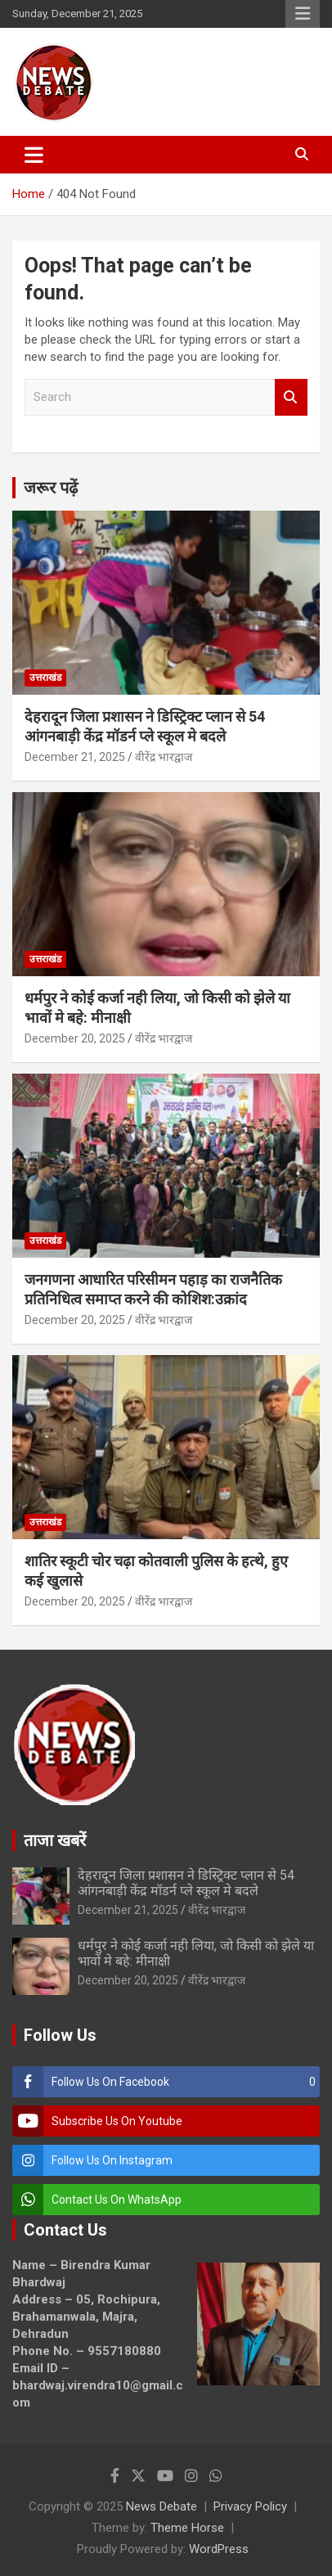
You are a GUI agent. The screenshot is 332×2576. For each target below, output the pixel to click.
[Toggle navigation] (34, 154)
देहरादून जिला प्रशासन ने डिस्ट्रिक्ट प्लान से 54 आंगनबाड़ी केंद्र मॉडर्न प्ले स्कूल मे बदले (186, 1882)
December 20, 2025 (75, 1038)
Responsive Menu (302, 14)
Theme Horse (187, 2527)
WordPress (219, 2549)
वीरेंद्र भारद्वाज (163, 756)
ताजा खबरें (55, 1840)
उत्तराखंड (45, 677)
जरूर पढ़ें (51, 488)
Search (291, 397)
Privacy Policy (250, 2506)
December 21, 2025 (75, 756)
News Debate (161, 2506)
